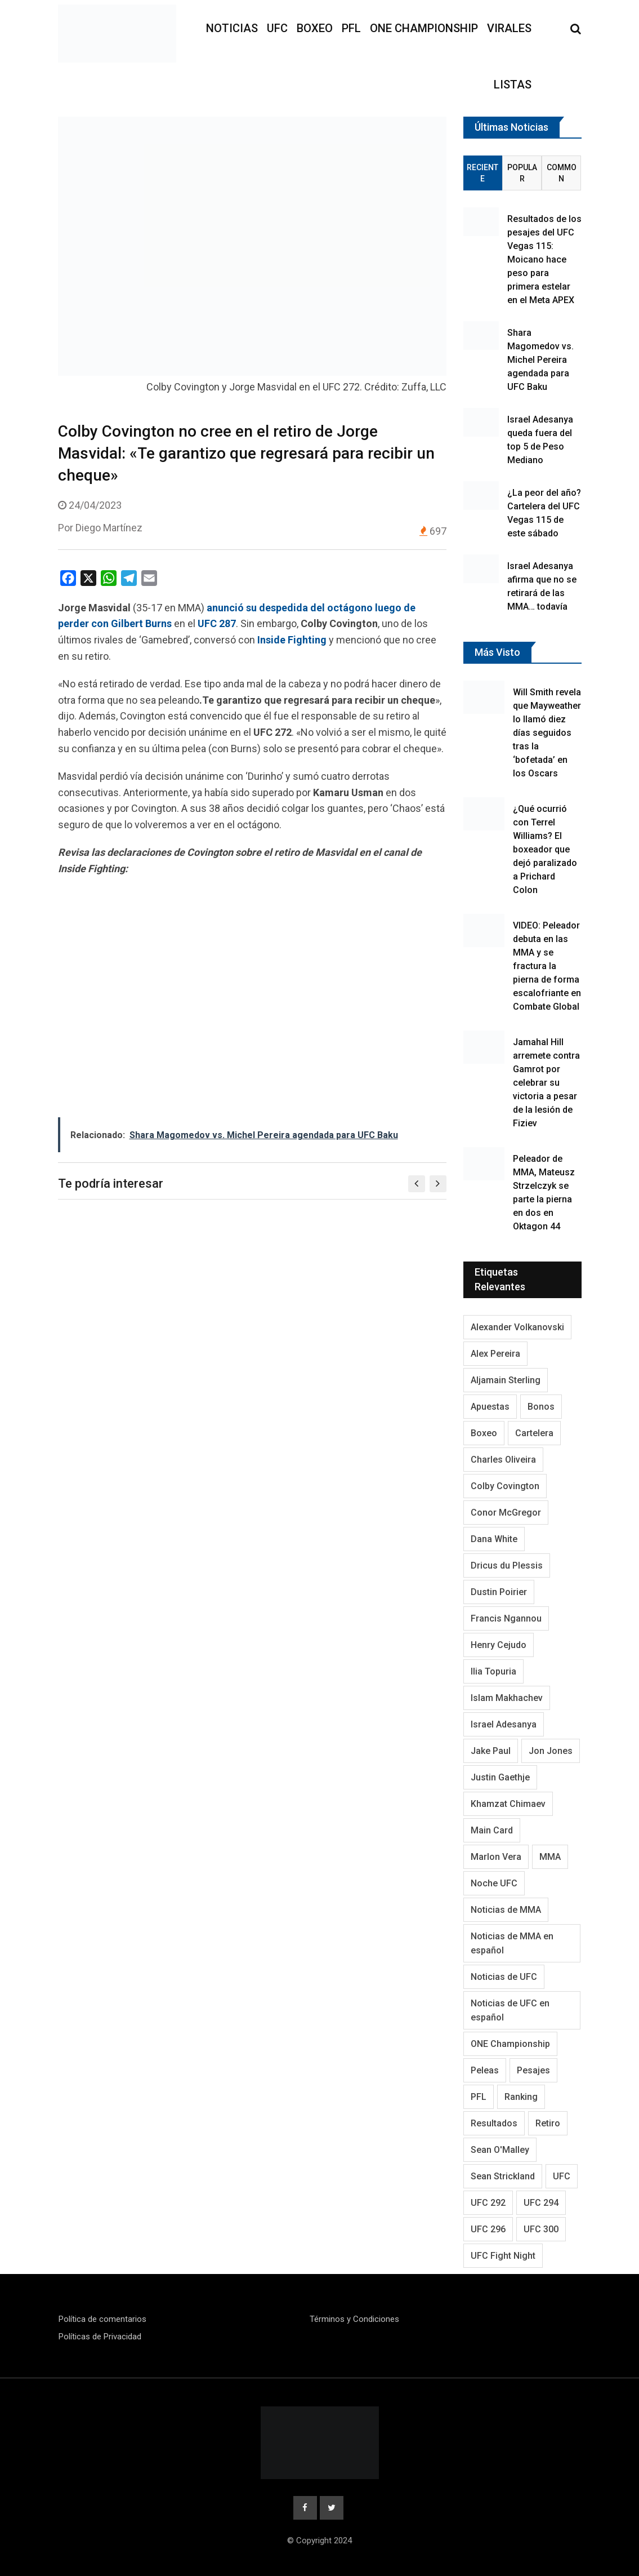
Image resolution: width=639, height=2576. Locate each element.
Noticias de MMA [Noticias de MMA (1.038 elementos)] (506, 1909)
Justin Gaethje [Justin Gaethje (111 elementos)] (500, 1777)
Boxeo (315, 28)
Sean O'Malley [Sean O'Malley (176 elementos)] (500, 2149)
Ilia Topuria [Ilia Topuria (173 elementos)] (493, 1671)
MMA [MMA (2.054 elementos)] (550, 1856)
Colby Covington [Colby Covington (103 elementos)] (505, 1486)
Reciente (482, 173)
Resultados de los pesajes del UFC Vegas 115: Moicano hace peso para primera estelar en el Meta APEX (544, 259)
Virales (509, 28)
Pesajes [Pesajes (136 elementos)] (533, 2070)
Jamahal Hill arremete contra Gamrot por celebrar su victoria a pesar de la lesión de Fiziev (546, 1083)
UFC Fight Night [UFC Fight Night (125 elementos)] (503, 2255)
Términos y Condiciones (354, 2319)
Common (562, 173)
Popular (522, 173)
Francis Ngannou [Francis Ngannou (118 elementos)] (506, 1618)
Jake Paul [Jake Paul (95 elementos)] (491, 1751)
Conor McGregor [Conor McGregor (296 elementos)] (506, 1512)
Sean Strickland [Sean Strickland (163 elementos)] (503, 2176)
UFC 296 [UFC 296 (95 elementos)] (488, 2229)
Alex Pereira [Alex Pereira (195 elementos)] (495, 1353)
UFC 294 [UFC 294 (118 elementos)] (541, 2202)
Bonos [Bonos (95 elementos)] (541, 1406)
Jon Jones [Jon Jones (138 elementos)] (551, 1751)
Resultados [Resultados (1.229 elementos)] (494, 2123)
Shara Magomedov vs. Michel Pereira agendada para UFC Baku (540, 359)
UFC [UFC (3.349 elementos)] (561, 2176)
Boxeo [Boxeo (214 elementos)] (484, 1433)
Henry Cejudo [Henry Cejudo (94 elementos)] (498, 1645)
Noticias (232, 28)
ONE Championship (424, 28)
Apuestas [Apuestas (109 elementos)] (490, 1406)
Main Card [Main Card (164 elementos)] (492, 1830)
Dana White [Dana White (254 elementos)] (494, 1539)
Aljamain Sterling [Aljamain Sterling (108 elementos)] (505, 1380)
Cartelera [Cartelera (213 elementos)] (534, 1433)
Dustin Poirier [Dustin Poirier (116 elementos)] (499, 1592)
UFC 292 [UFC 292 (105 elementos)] (488, 2202)
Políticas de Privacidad (100, 2336)
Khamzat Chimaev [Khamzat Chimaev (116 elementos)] (508, 1803)
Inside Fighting (292, 640)
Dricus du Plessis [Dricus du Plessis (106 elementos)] (507, 1565)
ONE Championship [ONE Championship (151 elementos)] (510, 2043)
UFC (277, 28)
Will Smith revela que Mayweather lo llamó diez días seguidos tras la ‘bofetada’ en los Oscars (547, 733)
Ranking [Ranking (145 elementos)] (521, 2096)
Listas (512, 84)
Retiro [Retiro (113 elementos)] (547, 2123)
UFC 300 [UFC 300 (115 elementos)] (541, 2229)
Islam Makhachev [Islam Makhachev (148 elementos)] (507, 1698)
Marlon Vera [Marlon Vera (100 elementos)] (496, 1856)
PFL (351, 28)
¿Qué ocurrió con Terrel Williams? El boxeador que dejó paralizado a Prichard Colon (545, 849)
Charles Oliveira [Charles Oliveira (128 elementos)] (503, 1459)
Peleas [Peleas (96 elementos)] (485, 2070)
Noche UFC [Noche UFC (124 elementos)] (494, 1883)
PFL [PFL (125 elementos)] (478, 2096)
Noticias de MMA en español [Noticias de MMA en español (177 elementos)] (512, 1943)
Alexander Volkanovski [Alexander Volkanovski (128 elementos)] (517, 1327)
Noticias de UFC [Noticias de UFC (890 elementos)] (504, 1976)
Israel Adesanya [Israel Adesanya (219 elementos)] (504, 1724)
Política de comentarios (102, 2319)
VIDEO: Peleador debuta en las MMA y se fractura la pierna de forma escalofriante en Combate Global (547, 966)
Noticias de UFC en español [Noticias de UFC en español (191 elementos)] (510, 2010)
